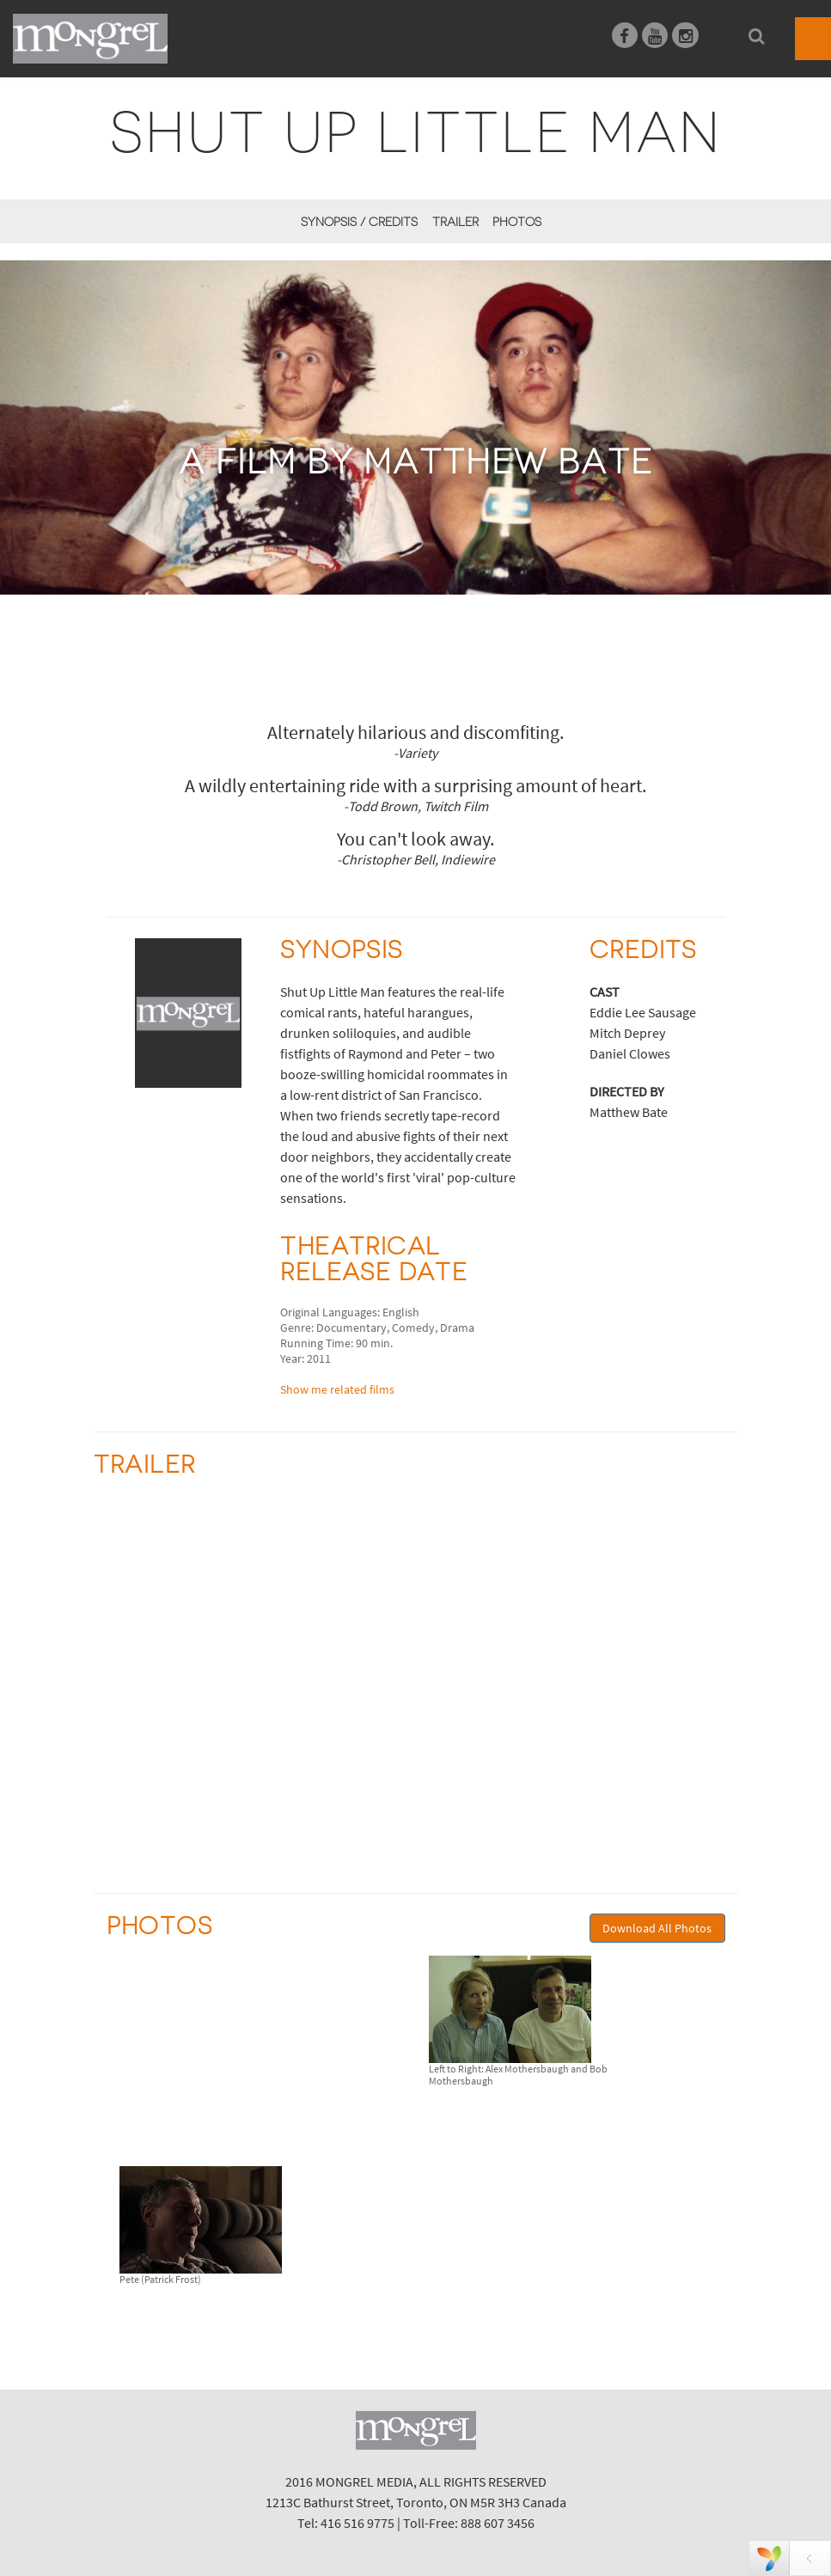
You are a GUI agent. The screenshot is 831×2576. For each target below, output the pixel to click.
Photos (516, 222)
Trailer (455, 222)
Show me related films (337, 1389)
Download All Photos (657, 1928)
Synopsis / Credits (359, 222)
